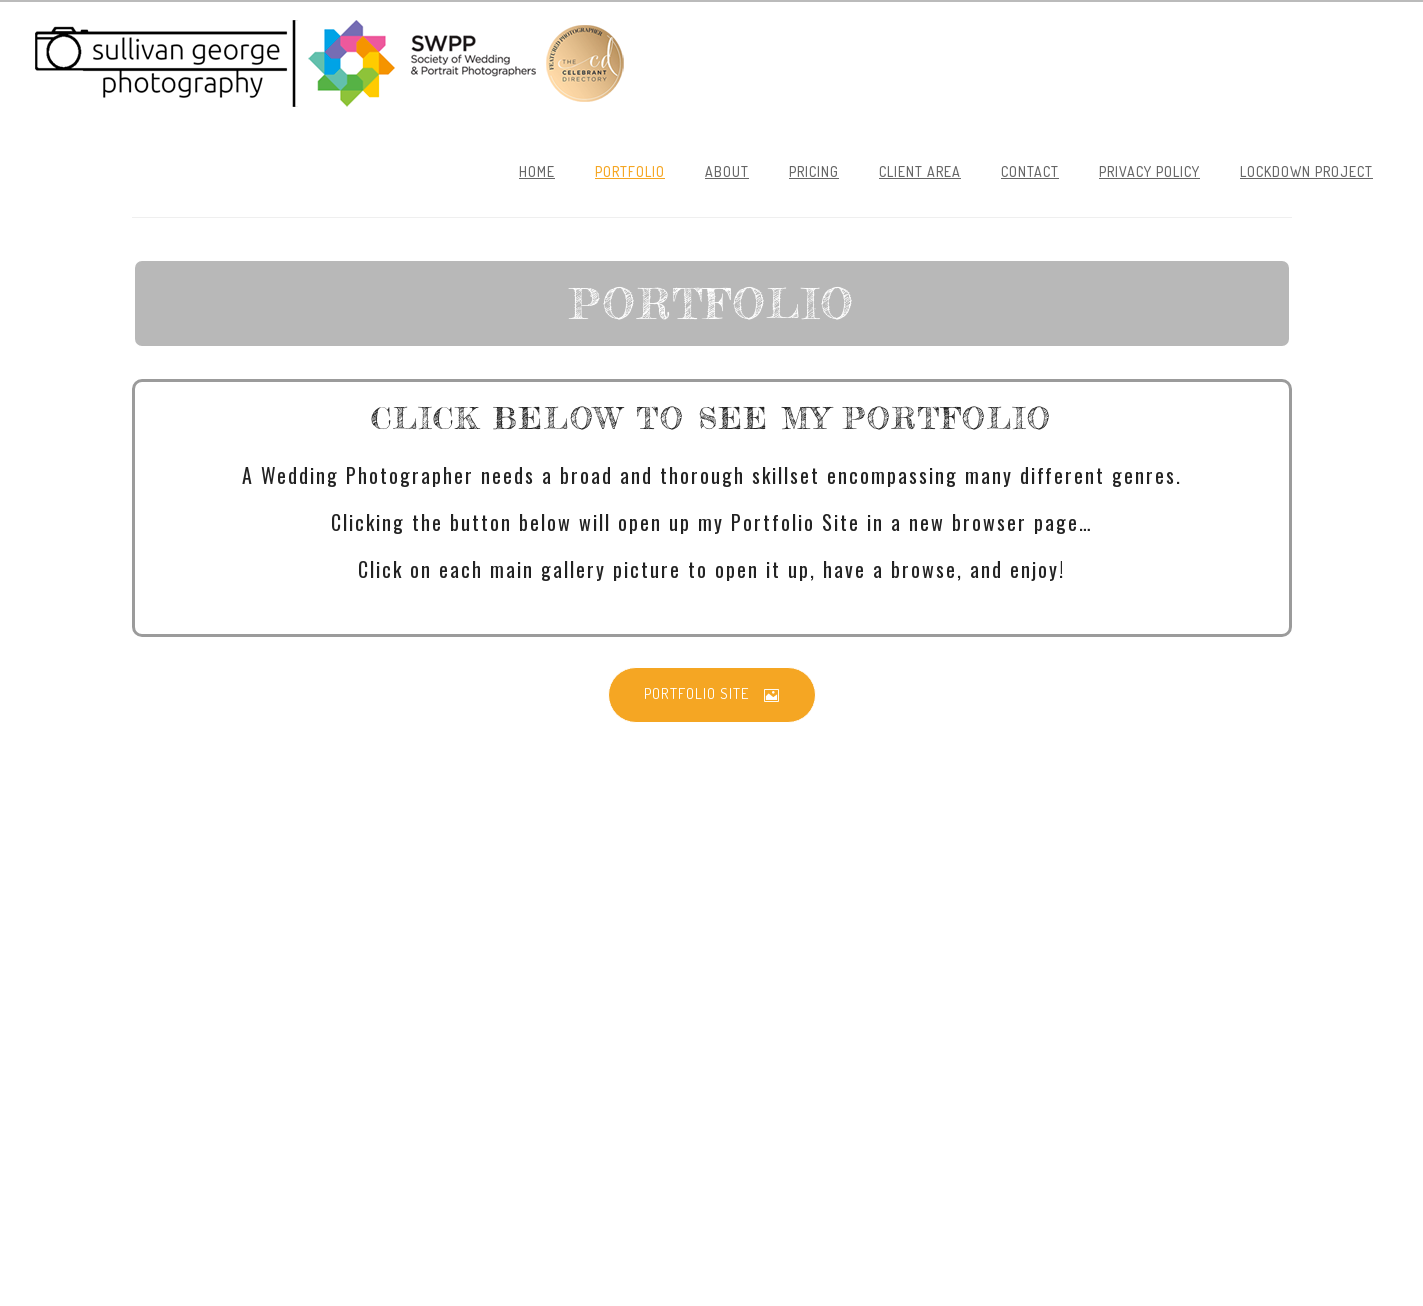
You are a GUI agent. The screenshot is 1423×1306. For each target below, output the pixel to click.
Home (537, 171)
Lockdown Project (1306, 171)
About (727, 171)
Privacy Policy (1149, 171)
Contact (1030, 171)
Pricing (814, 171)
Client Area (920, 171)
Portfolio (630, 171)
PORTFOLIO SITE (712, 694)
